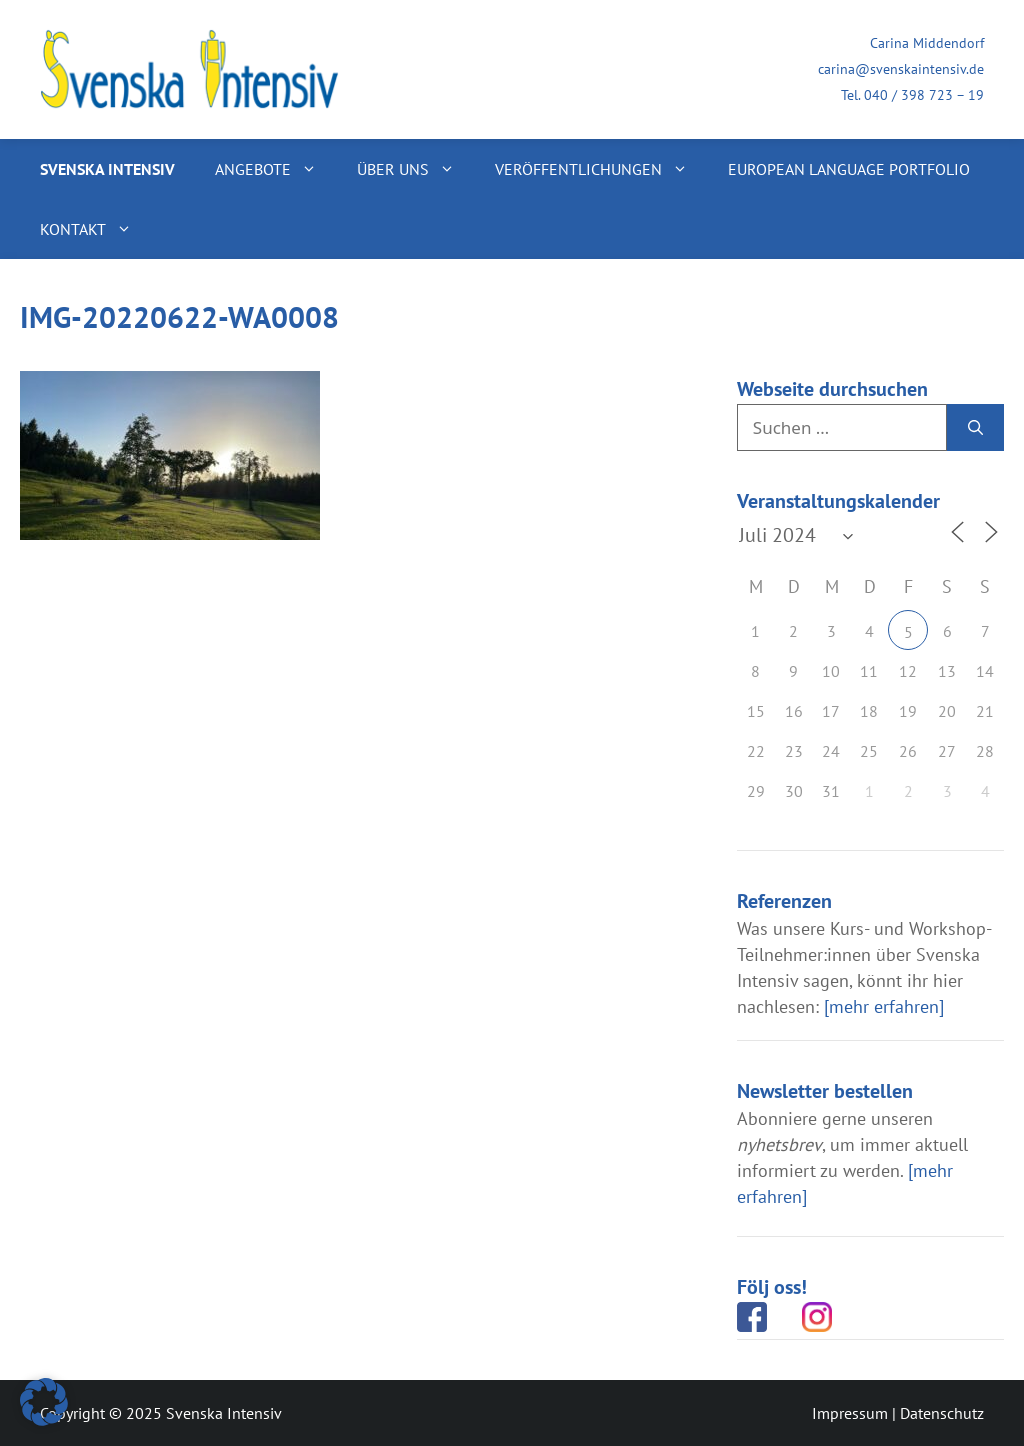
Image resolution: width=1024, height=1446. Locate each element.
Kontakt (96, 229)
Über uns (416, 169)
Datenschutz (942, 1413)
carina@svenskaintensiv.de (901, 69)
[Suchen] (975, 428)
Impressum (850, 1413)
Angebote (276, 169)
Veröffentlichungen (601, 169)
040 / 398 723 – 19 (924, 95)
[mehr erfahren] (884, 1006)
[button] (44, 1402)
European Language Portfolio (849, 169)
